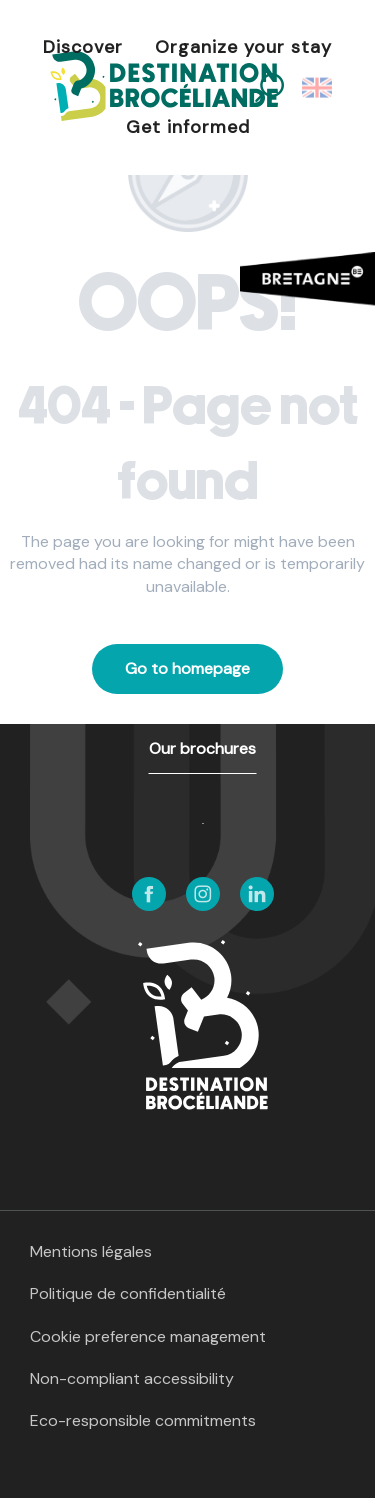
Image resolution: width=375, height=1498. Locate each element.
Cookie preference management (148, 1336)
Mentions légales (91, 1251)
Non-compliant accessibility (132, 1378)
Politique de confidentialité (128, 1293)
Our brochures (202, 748)
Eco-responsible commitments (143, 1420)
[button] (318, 88)
